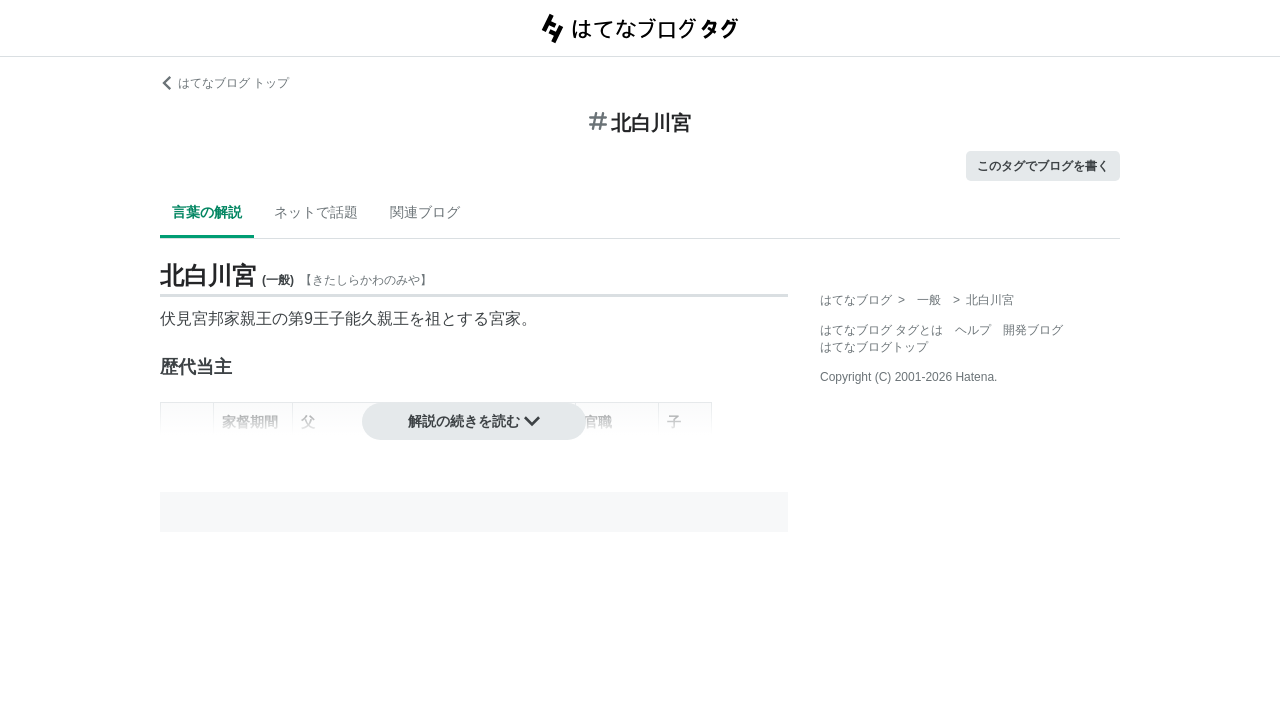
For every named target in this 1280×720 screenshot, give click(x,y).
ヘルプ (973, 330)
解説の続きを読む (474, 421)
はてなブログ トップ (224, 83)
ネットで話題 (316, 212)
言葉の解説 (207, 212)
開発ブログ (1033, 330)
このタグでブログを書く (1043, 166)
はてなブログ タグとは (881, 330)
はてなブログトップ (874, 347)
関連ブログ (425, 212)
